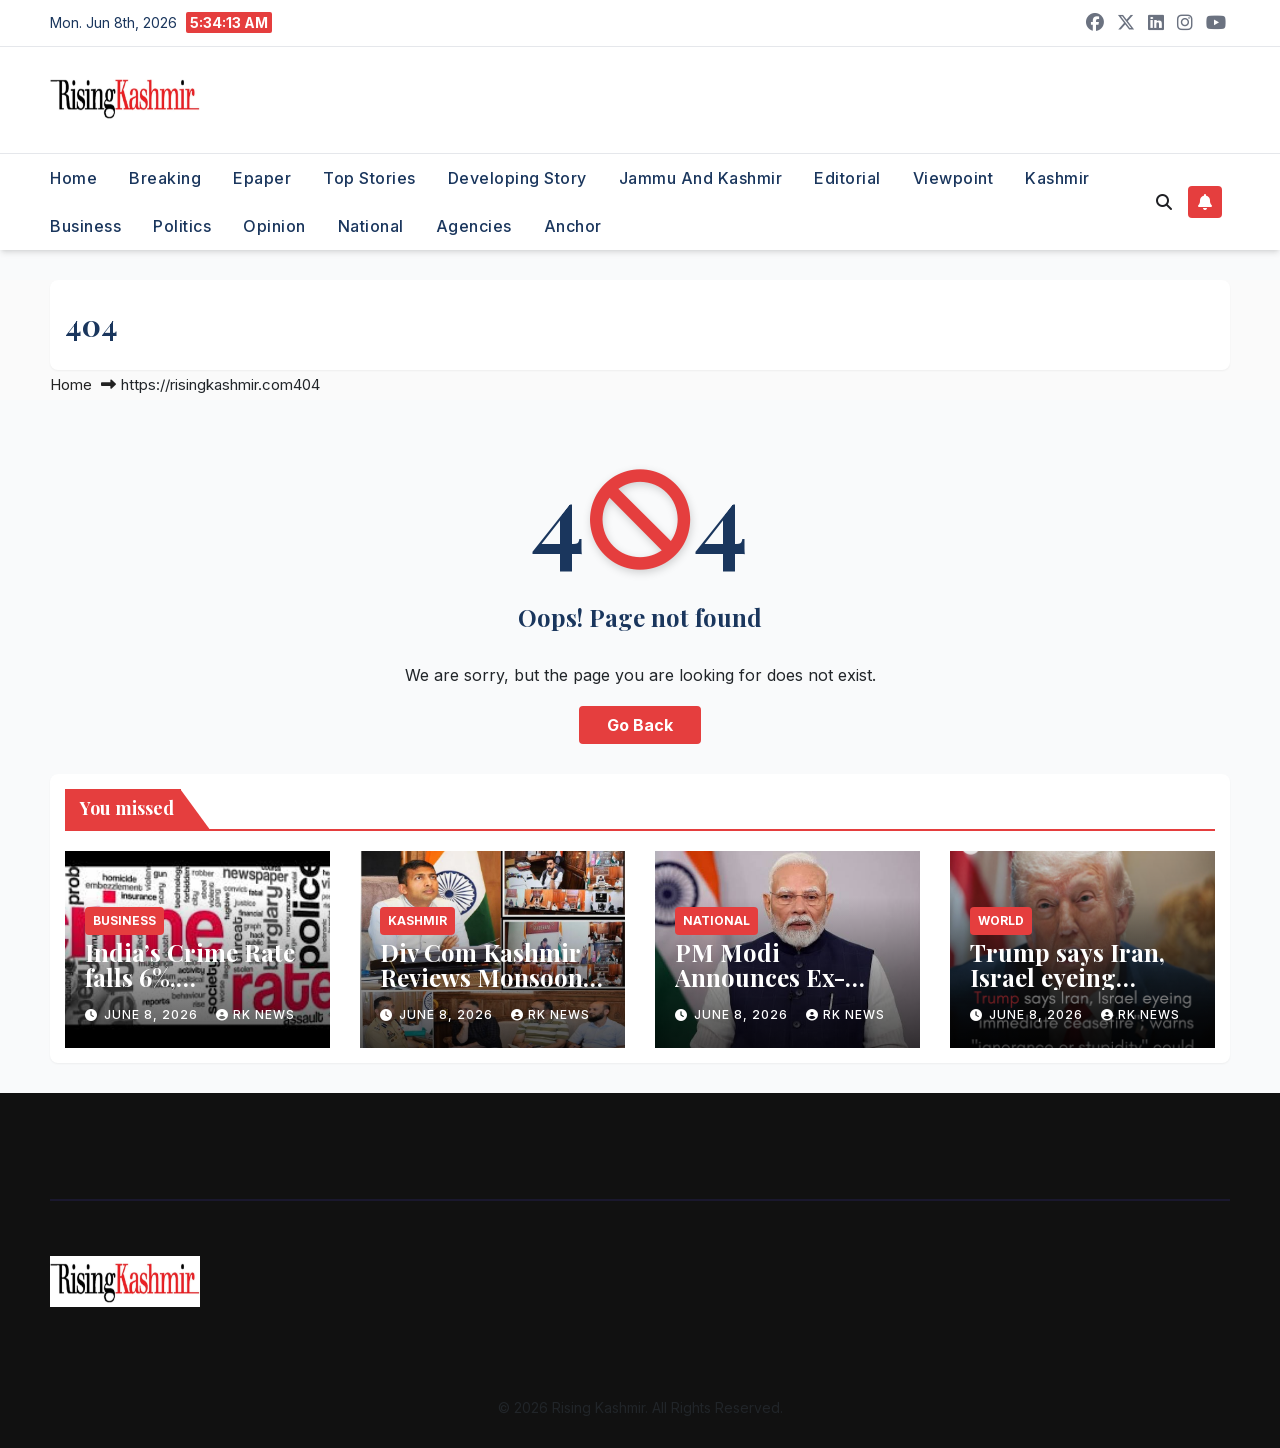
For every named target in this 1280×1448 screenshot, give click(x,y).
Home (73, 178)
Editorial (847, 178)
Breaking (165, 178)
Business (85, 226)
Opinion (274, 226)
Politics (182, 226)
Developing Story (517, 178)
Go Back (640, 725)
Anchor (573, 226)
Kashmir (1057, 178)
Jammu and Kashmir (701, 178)
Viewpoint (953, 178)
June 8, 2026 (153, 1014)
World (1001, 920)
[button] (1164, 202)
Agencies (474, 226)
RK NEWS (255, 1014)
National (371, 226)
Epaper (262, 178)
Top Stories (369, 178)
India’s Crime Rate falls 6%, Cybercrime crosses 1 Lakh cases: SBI (197, 989)
